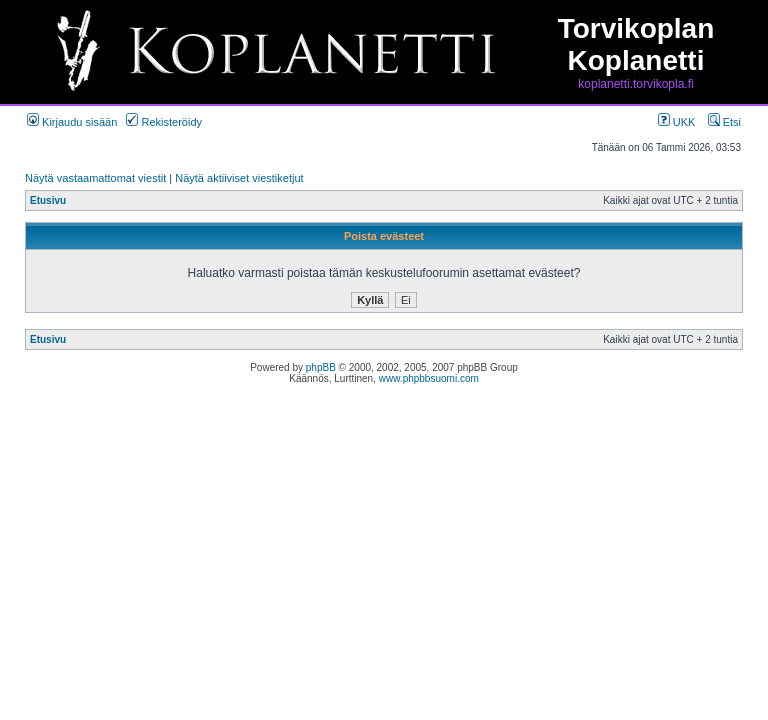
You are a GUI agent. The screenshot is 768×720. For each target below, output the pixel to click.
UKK (677, 122)
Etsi (724, 122)
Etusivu (48, 200)
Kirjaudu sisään (72, 122)
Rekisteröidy (164, 122)
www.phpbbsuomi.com (429, 378)
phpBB (321, 367)
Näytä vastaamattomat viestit (95, 178)
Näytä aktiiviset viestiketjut (239, 178)
